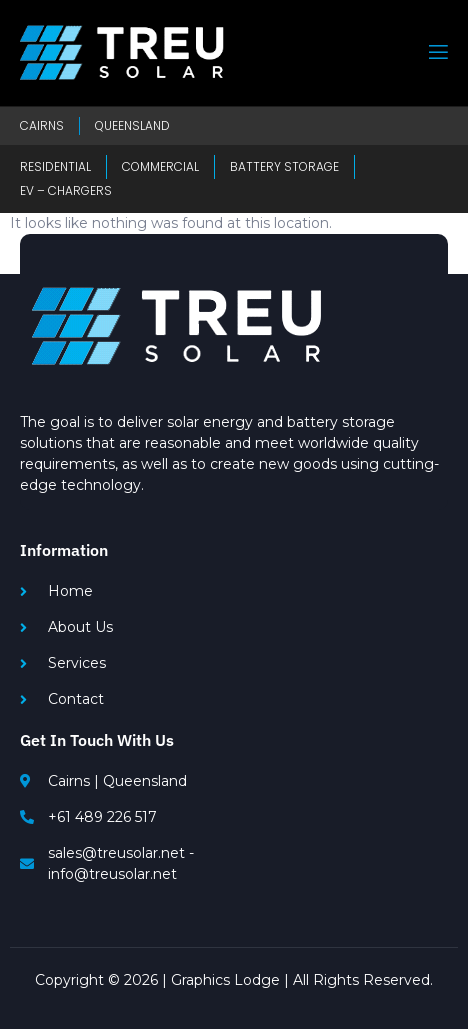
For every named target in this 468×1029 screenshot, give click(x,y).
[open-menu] (437, 52)
